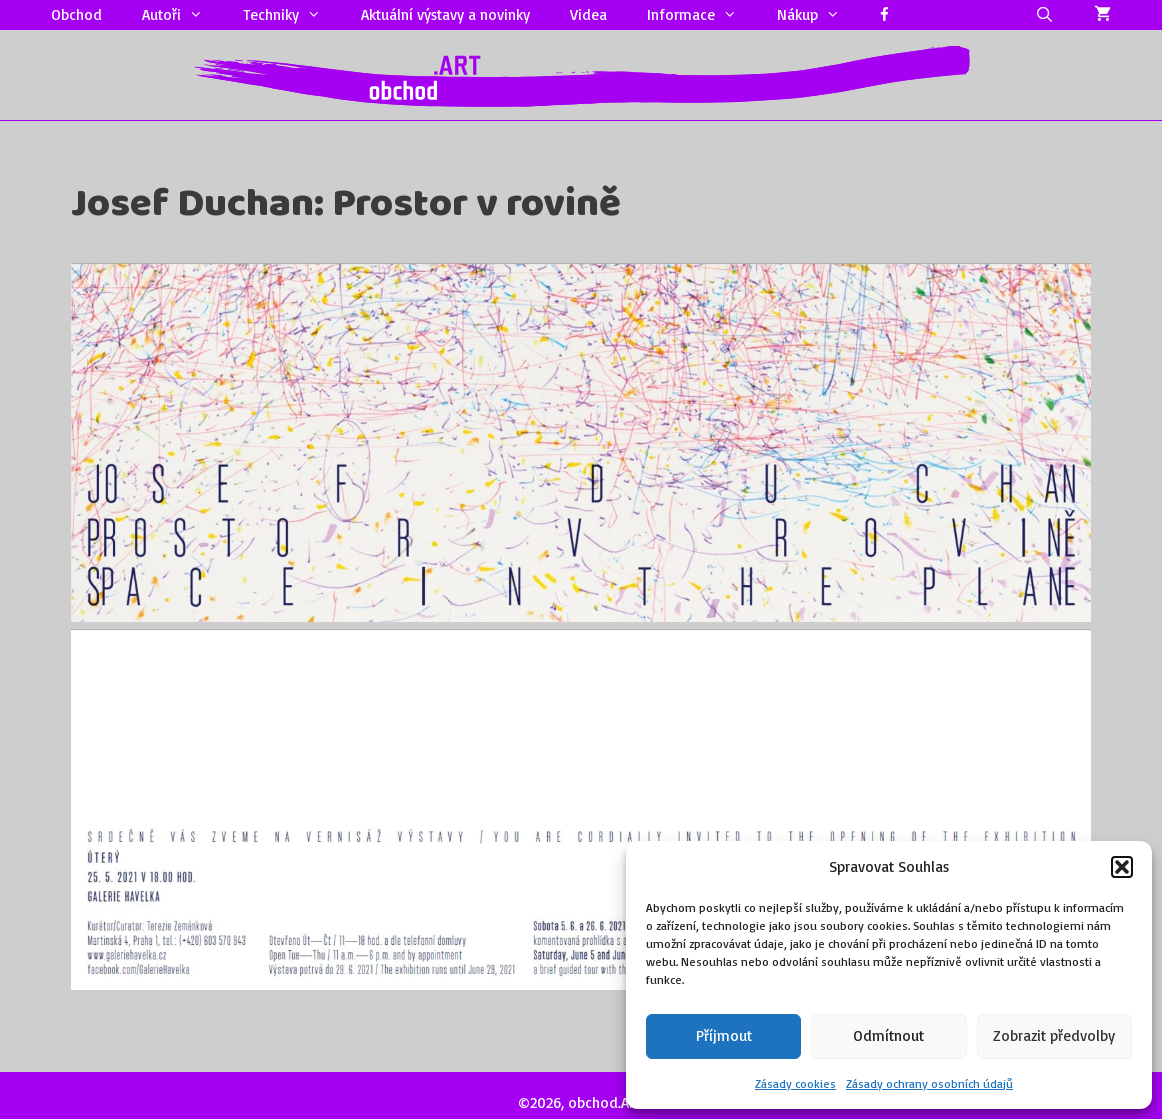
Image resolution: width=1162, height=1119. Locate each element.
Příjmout (724, 1035)
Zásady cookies (795, 1083)
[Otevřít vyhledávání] (1044, 15)
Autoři (182, 15)
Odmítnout (888, 1035)
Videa (588, 14)
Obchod (76, 14)
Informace (702, 15)
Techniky (292, 15)
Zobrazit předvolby (1054, 1035)
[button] (1122, 867)
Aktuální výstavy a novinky (445, 14)
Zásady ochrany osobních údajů (929, 1083)
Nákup (818, 15)
